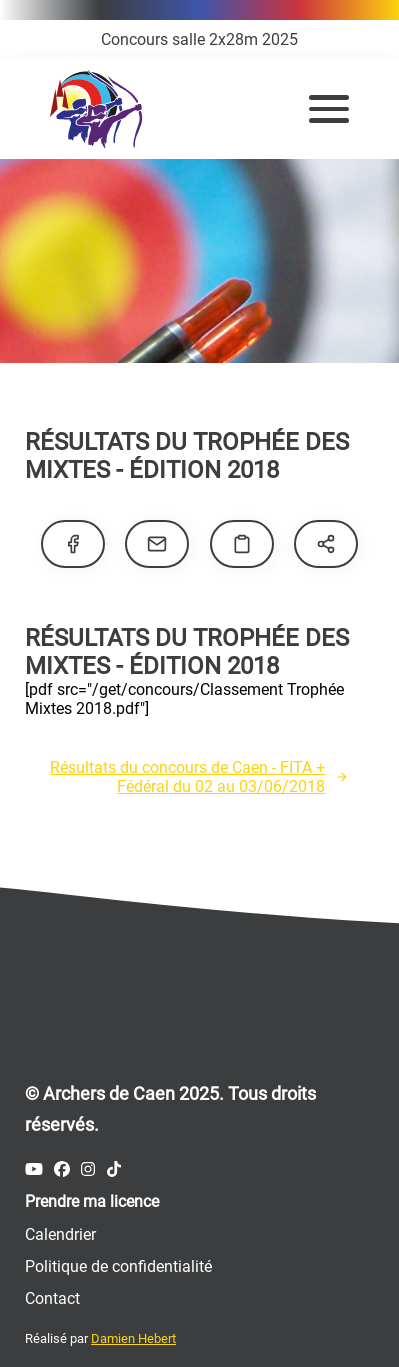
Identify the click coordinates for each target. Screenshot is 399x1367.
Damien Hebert (133, 1338)
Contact (52, 1298)
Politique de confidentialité (118, 1266)
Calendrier (60, 1234)
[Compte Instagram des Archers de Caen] (88, 1169)
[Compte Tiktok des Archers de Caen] (114, 1169)
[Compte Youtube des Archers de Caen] (34, 1169)
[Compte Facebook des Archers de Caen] (62, 1169)
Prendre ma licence (92, 1201)
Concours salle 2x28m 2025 (199, 39)
